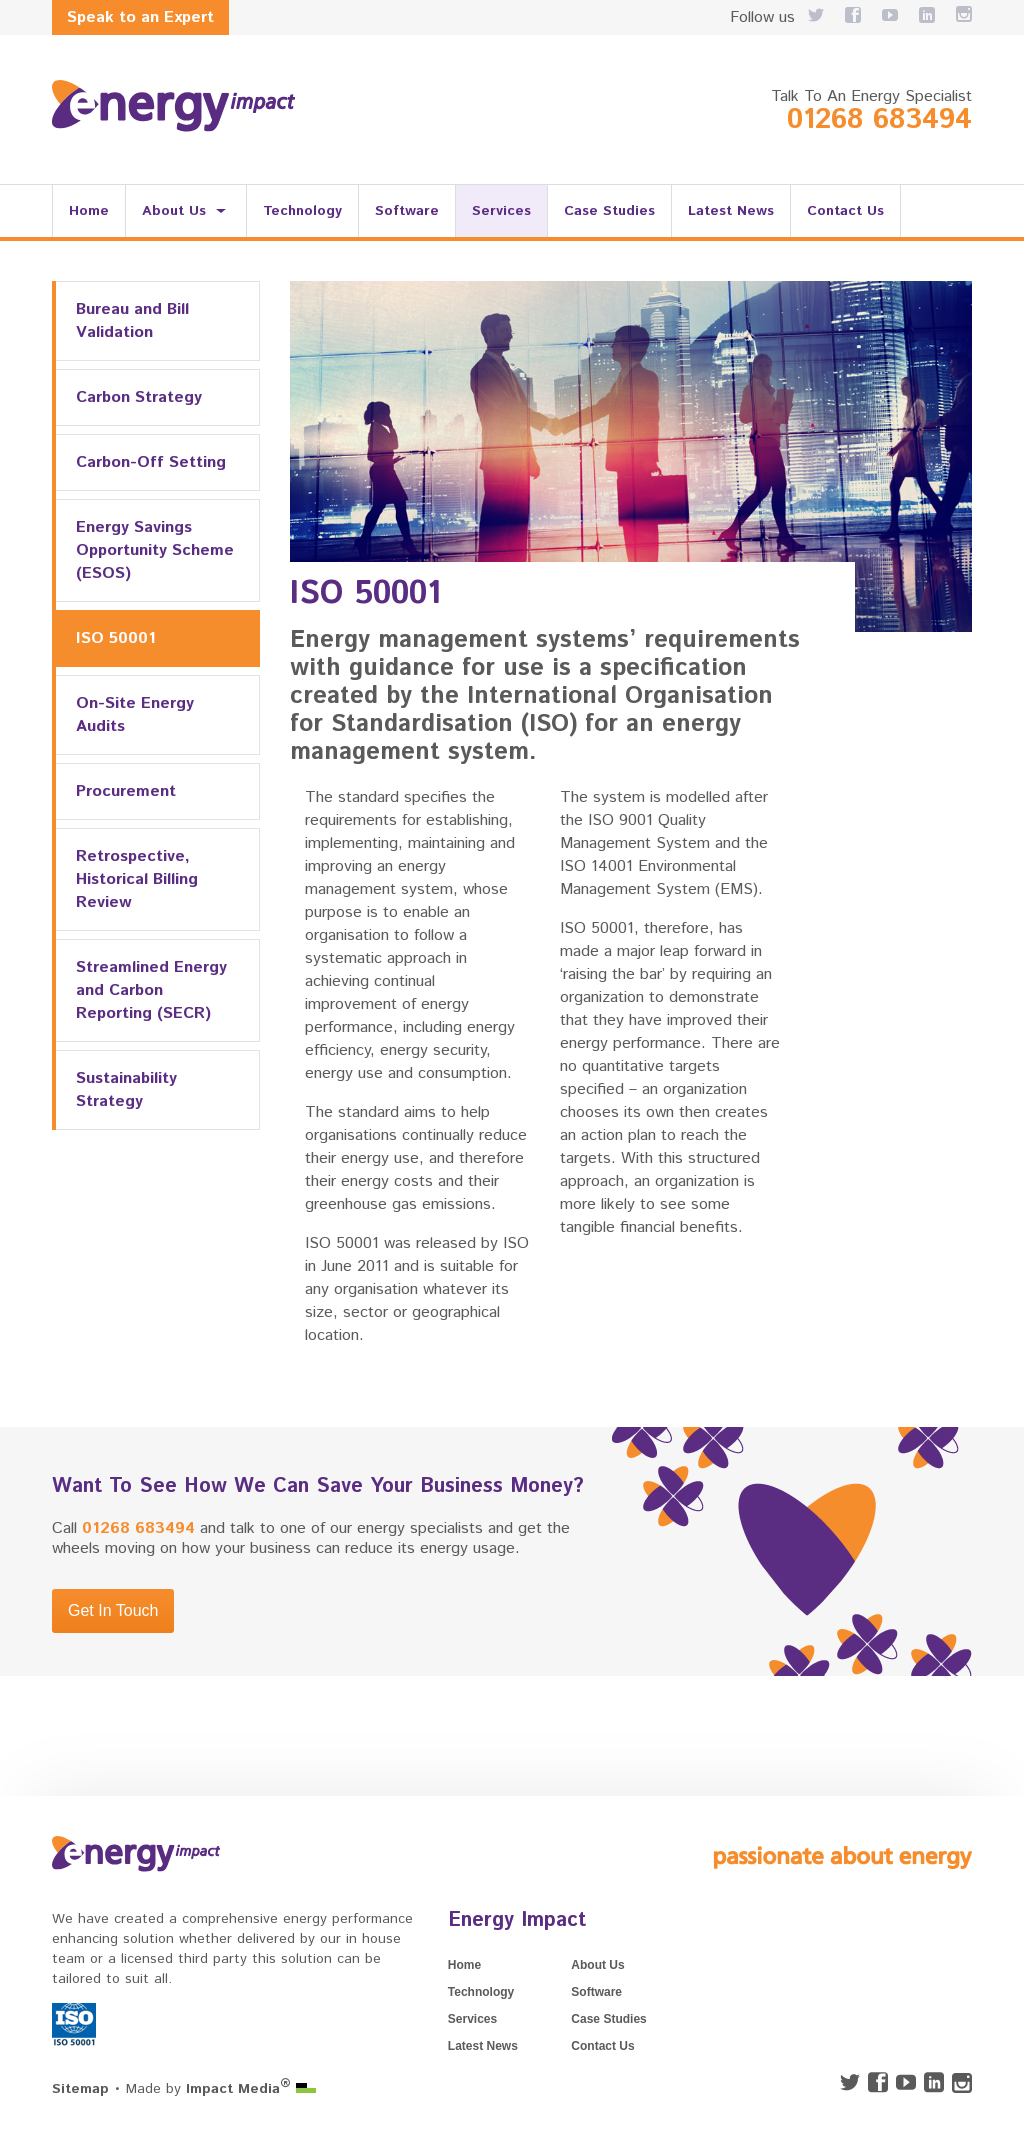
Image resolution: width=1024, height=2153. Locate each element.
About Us (174, 211)
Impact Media (238, 2089)
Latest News (731, 211)
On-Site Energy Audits (135, 715)
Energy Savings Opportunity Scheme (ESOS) (155, 550)
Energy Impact (517, 1920)
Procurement (126, 791)
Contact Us (845, 211)
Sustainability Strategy (126, 1090)
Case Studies (609, 211)
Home (89, 211)
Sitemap (80, 2089)
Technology (302, 211)
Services (501, 211)
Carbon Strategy (139, 397)
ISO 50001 (116, 638)
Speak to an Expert (140, 17)
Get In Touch (113, 1610)
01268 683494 (879, 120)
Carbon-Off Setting (151, 462)
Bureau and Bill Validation (132, 321)
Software (407, 211)
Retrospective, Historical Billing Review (137, 879)
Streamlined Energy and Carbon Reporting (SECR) (151, 990)
